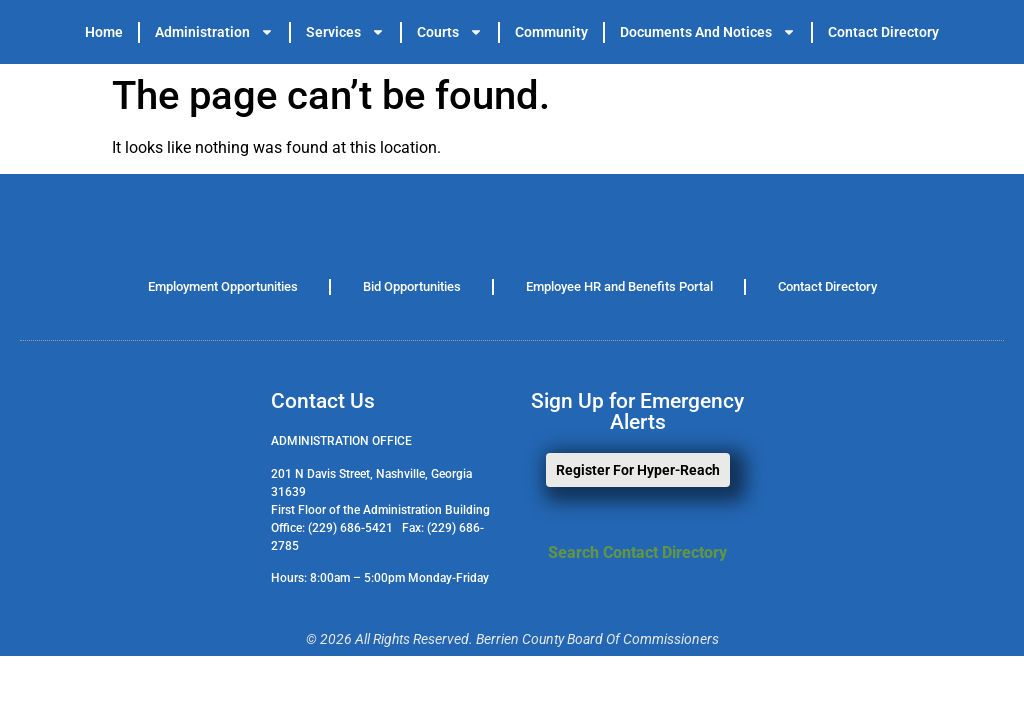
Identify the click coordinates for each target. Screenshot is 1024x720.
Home (104, 32)
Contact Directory (883, 32)
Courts (450, 32)
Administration (214, 32)
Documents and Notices (708, 32)
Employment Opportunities (223, 286)
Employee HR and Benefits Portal (619, 286)
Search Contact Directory (637, 552)
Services (345, 32)
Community (551, 32)
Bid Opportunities (412, 286)
